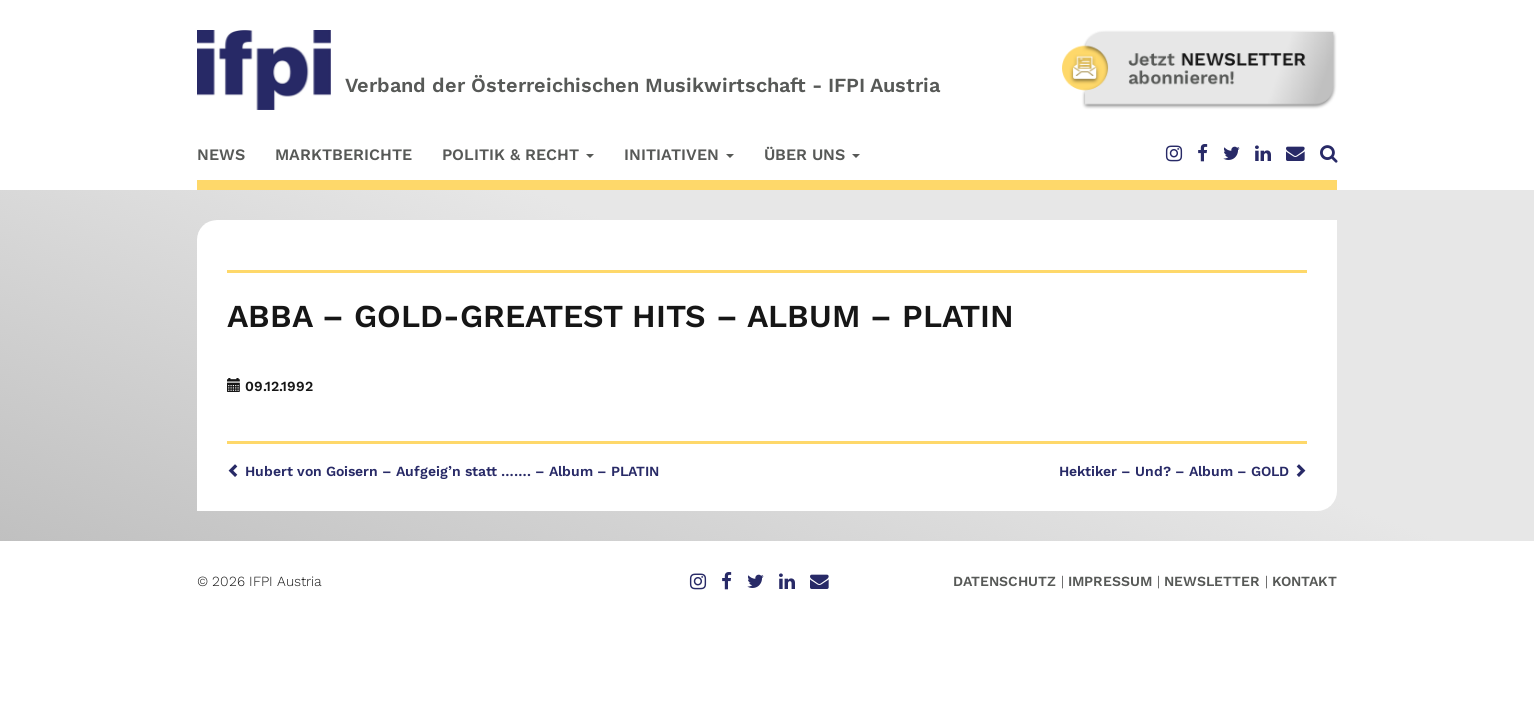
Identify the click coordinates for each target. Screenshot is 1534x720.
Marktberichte (343, 154)
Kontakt (1304, 581)
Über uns (812, 154)
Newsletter (1212, 581)
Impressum (1110, 581)
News (221, 154)
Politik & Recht (518, 154)
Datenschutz (1004, 581)
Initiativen (679, 154)
